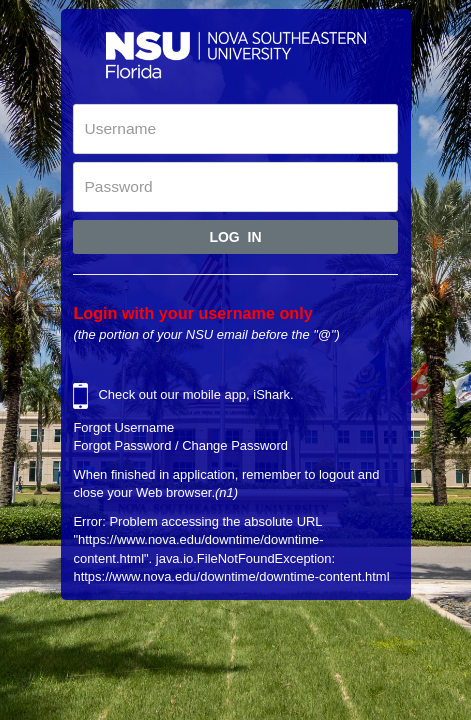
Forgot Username (123, 427)
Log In (235, 237)
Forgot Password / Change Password (180, 445)
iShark (271, 394)
